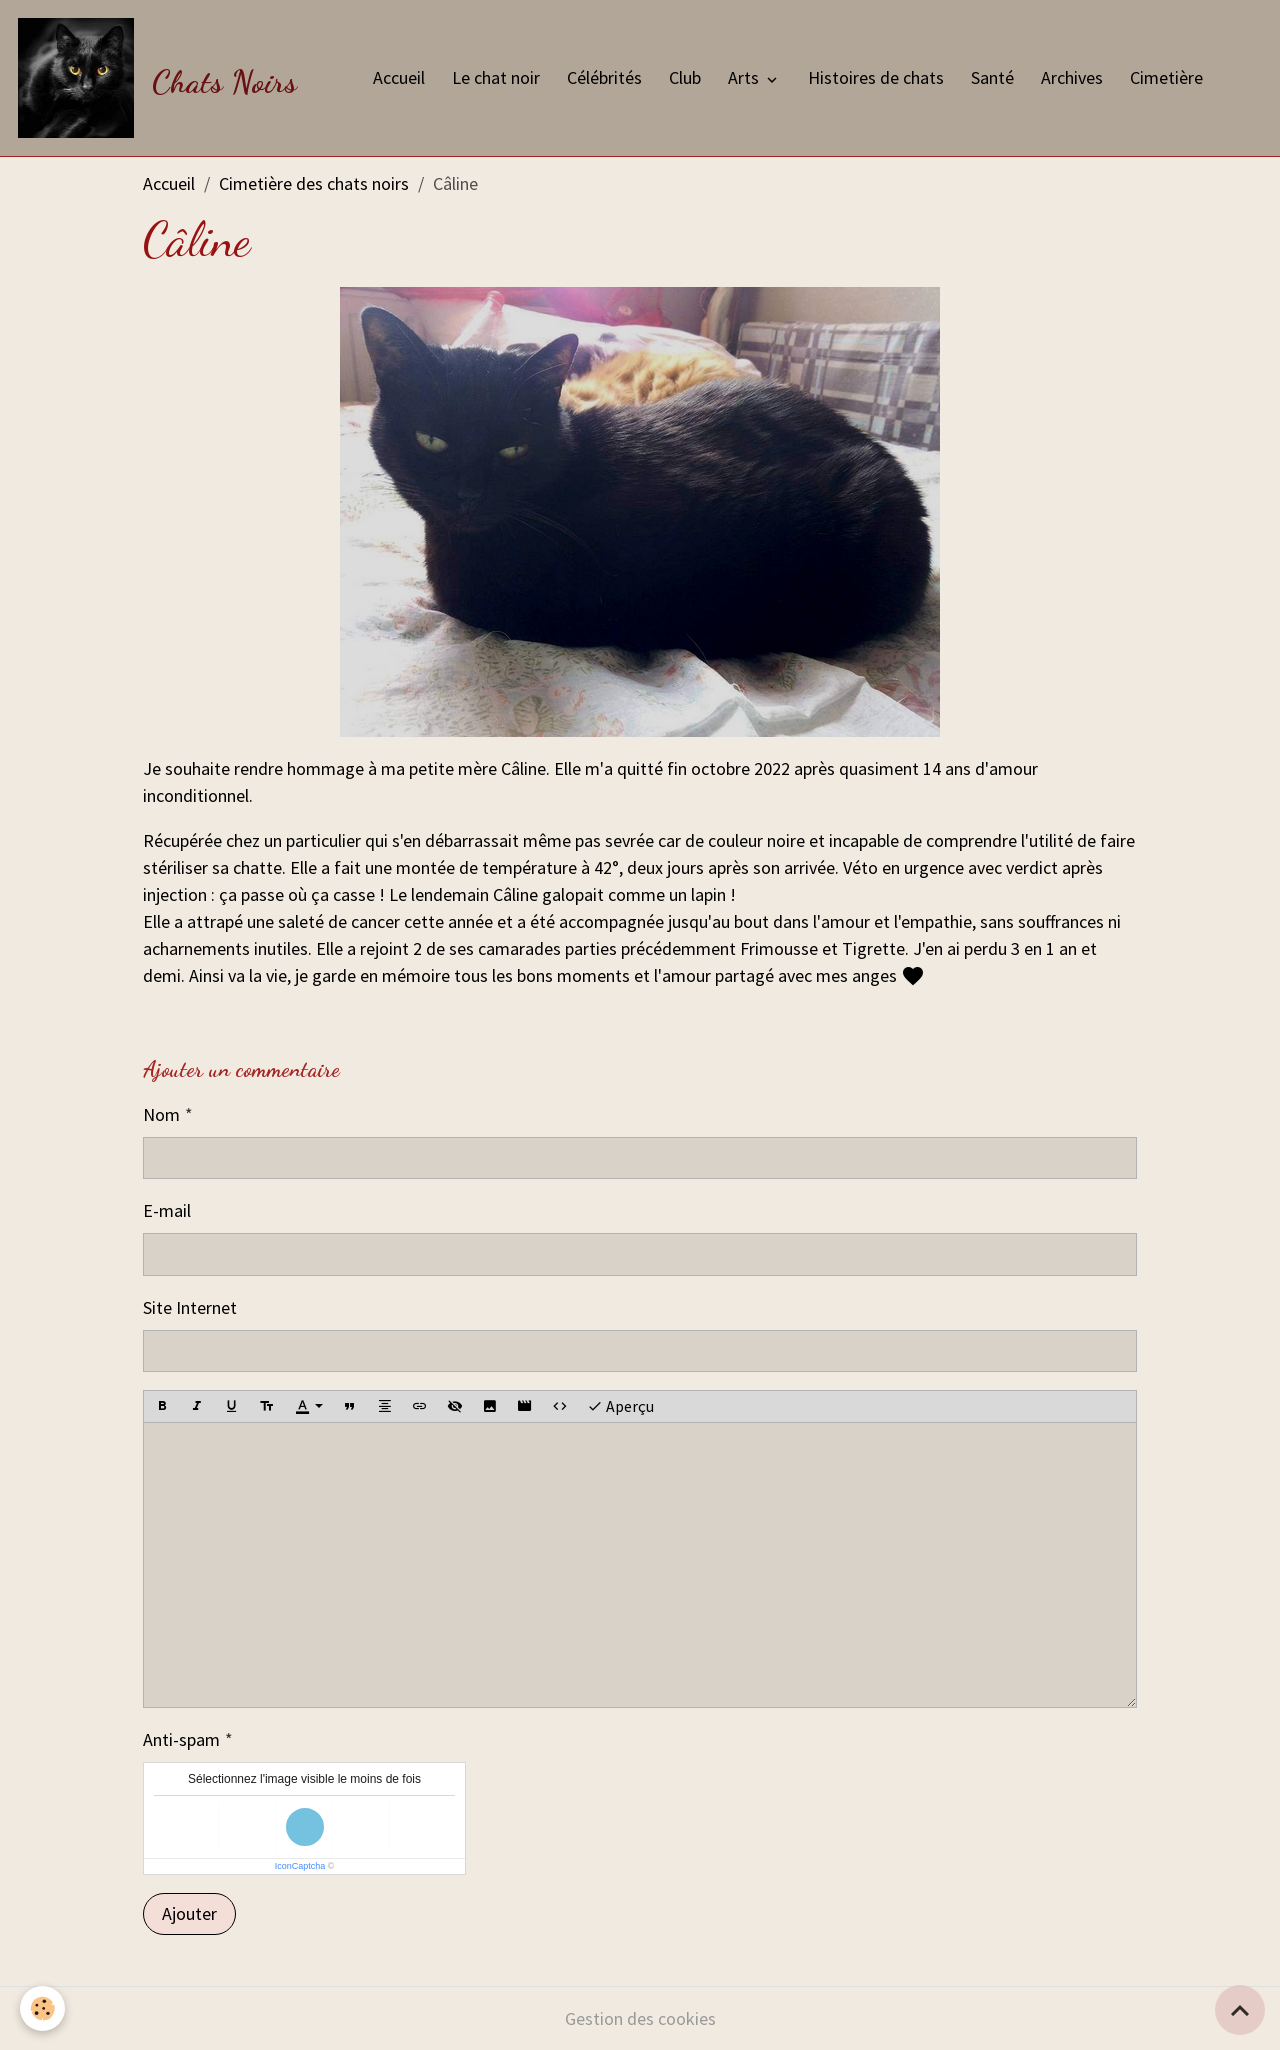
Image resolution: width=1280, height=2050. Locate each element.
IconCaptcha (300, 1866)
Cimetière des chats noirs (314, 183)
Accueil (399, 77)
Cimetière (1166, 77)
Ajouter (189, 1913)
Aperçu (620, 1407)
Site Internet (190, 1307)
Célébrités (604, 77)
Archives (1072, 77)
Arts (745, 77)
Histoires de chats (876, 77)
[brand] (162, 78)
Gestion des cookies (640, 2018)
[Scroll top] (1240, 2010)
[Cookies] (42, 2008)
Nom (161, 1114)
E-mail (167, 1210)
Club (685, 77)
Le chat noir (496, 77)
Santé (992, 77)
